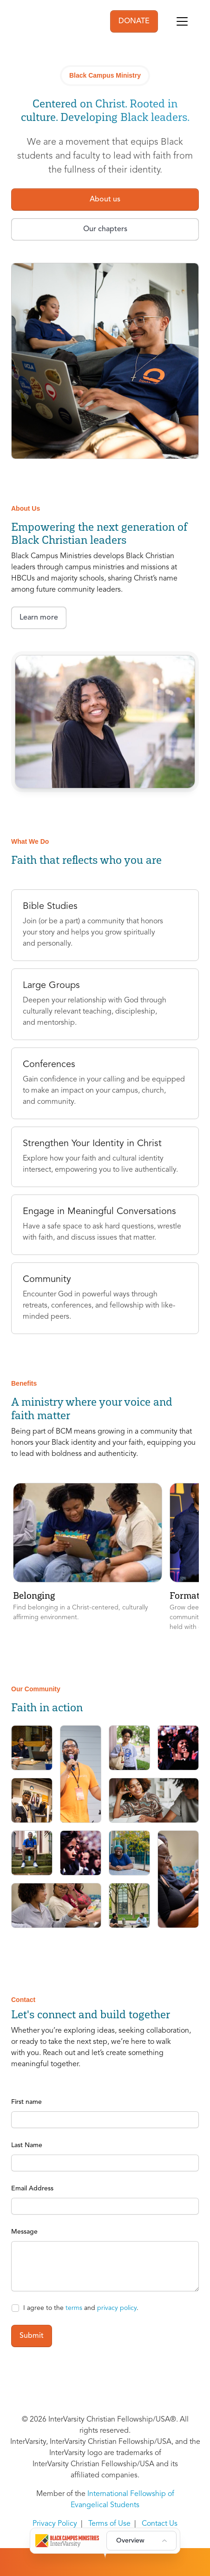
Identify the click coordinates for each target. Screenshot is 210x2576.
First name (26, 2102)
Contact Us (159, 2524)
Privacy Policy (55, 2524)
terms (74, 2308)
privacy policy (117, 2308)
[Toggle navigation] (182, 21)
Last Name (26, 2145)
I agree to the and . (80, 2308)
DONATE (134, 21)
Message (24, 2232)
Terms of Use (109, 2524)
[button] (87, 1557)
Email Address (32, 2188)
